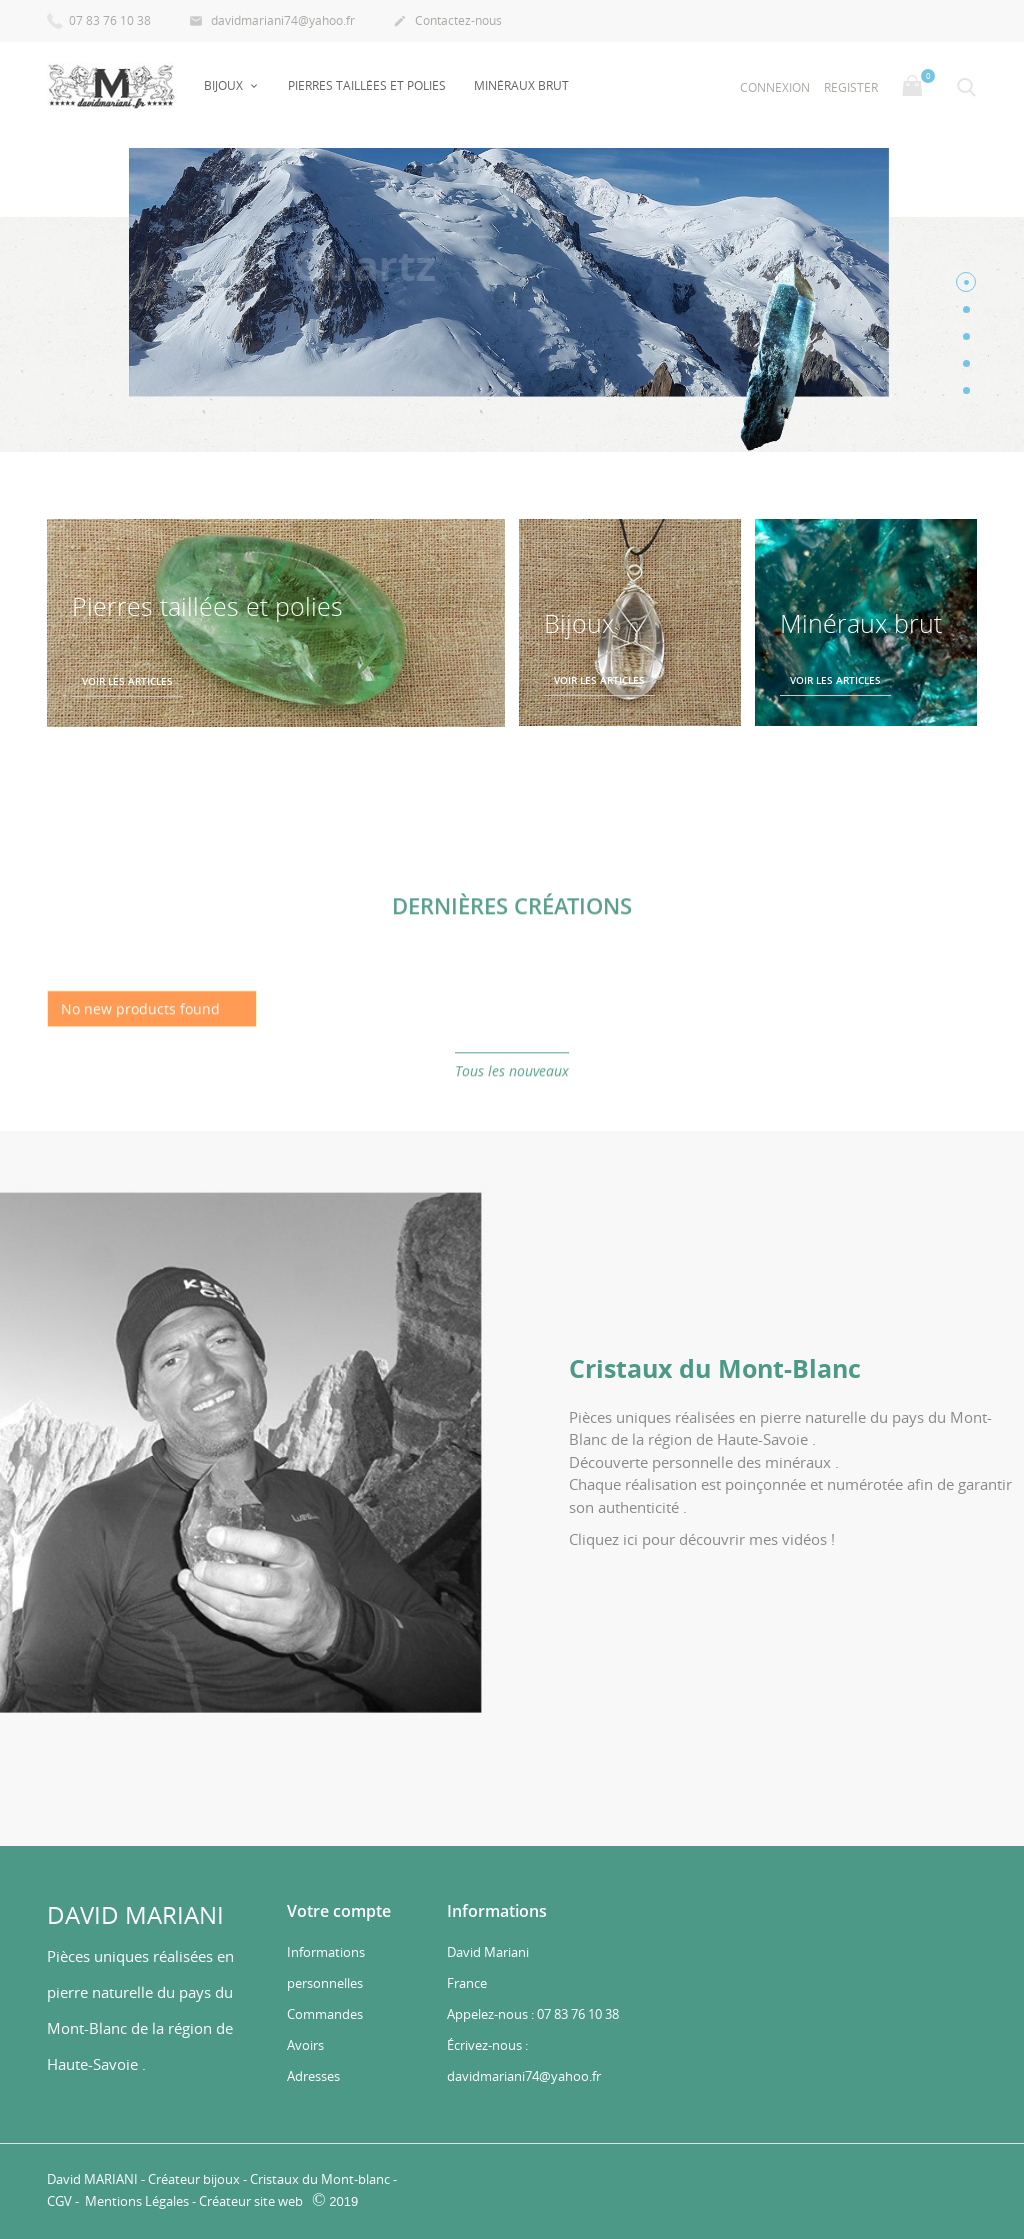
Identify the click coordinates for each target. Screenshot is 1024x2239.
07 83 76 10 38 (99, 19)
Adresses (313, 2076)
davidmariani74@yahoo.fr (272, 22)
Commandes (325, 2014)
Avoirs (305, 2045)
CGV (59, 2201)
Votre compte (339, 1911)
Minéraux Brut (521, 85)
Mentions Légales (138, 2201)
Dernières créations (512, 924)
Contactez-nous (447, 22)
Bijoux (225, 85)
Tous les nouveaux (512, 1089)
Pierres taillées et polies (367, 85)
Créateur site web (251, 2201)
